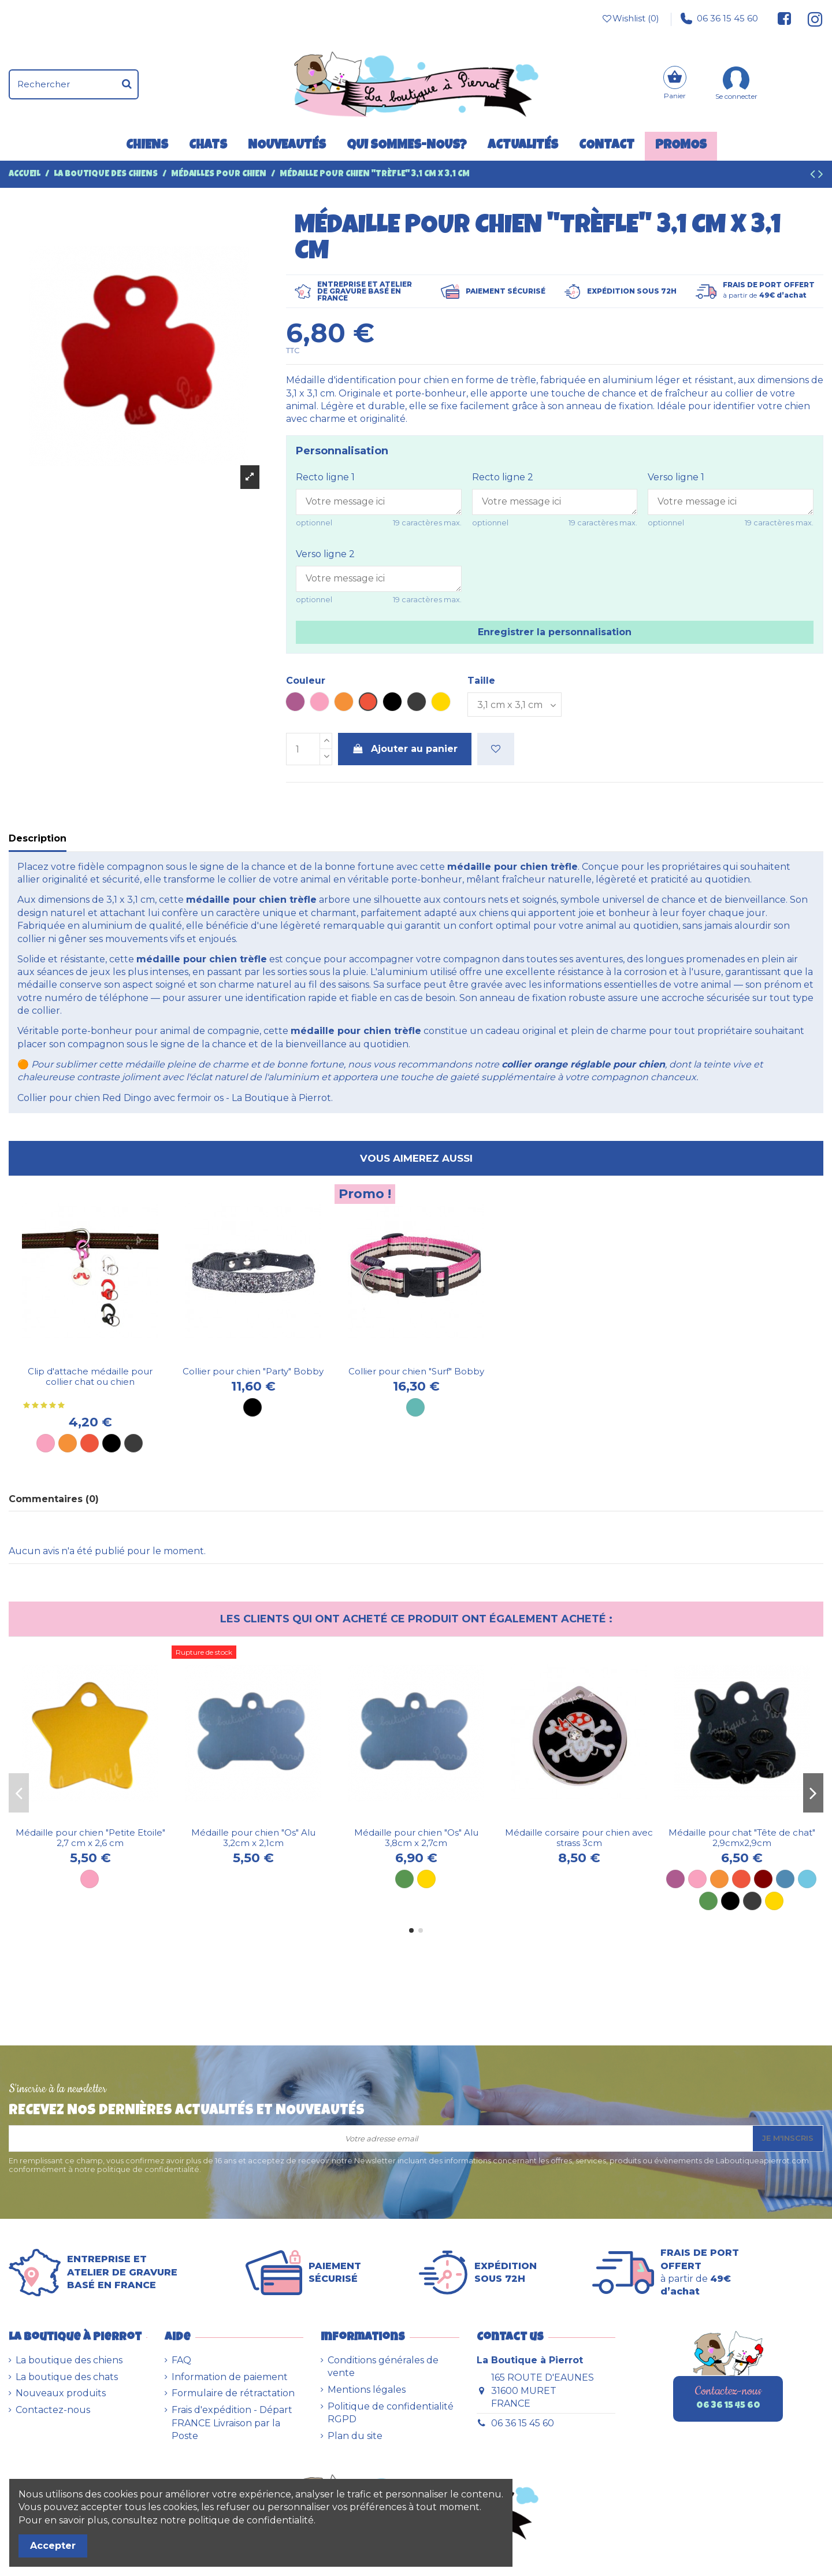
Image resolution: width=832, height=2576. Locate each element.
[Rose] (45, 1443)
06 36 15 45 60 (719, 18)
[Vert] (404, 1879)
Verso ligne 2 (325, 553)
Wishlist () (630, 18)
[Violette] (675, 1879)
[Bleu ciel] (807, 1879)
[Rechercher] (126, 84)
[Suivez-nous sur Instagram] (810, 18)
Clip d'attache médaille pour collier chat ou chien (90, 1376)
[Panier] (675, 84)
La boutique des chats (67, 2376)
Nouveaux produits (61, 2393)
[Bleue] (785, 1879)
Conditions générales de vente (383, 2366)
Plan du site (355, 2435)
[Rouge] (89, 1443)
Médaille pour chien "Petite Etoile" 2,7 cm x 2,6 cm (90, 1837)
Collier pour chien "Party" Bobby (253, 1371)
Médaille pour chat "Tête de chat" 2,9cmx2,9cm (741, 1837)
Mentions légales (367, 2389)
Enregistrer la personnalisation (555, 632)
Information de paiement (230, 2376)
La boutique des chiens (69, 2360)
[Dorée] (426, 1879)
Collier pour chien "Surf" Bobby (416, 1371)
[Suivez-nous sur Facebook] (784, 18)
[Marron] (763, 1879)
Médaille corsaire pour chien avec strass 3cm (579, 1837)
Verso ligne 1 (676, 477)
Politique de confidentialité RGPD (391, 2413)
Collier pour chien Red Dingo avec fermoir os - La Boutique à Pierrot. (175, 1097)
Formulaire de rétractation (233, 2393)
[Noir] (111, 1443)
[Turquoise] (415, 1407)
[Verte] (708, 1901)
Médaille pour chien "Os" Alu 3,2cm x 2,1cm (253, 1837)
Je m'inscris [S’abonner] (788, 2138)
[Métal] (133, 1443)
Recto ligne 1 (325, 477)
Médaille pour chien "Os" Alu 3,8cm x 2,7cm (416, 1837)
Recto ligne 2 (502, 477)
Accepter (53, 2545)
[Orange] (67, 1443)
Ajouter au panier (405, 748)
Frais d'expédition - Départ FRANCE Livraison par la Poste (232, 2422)
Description (37, 838)
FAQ (181, 2360)
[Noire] (730, 1901)
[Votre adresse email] (381, 2138)
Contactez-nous (53, 2409)
